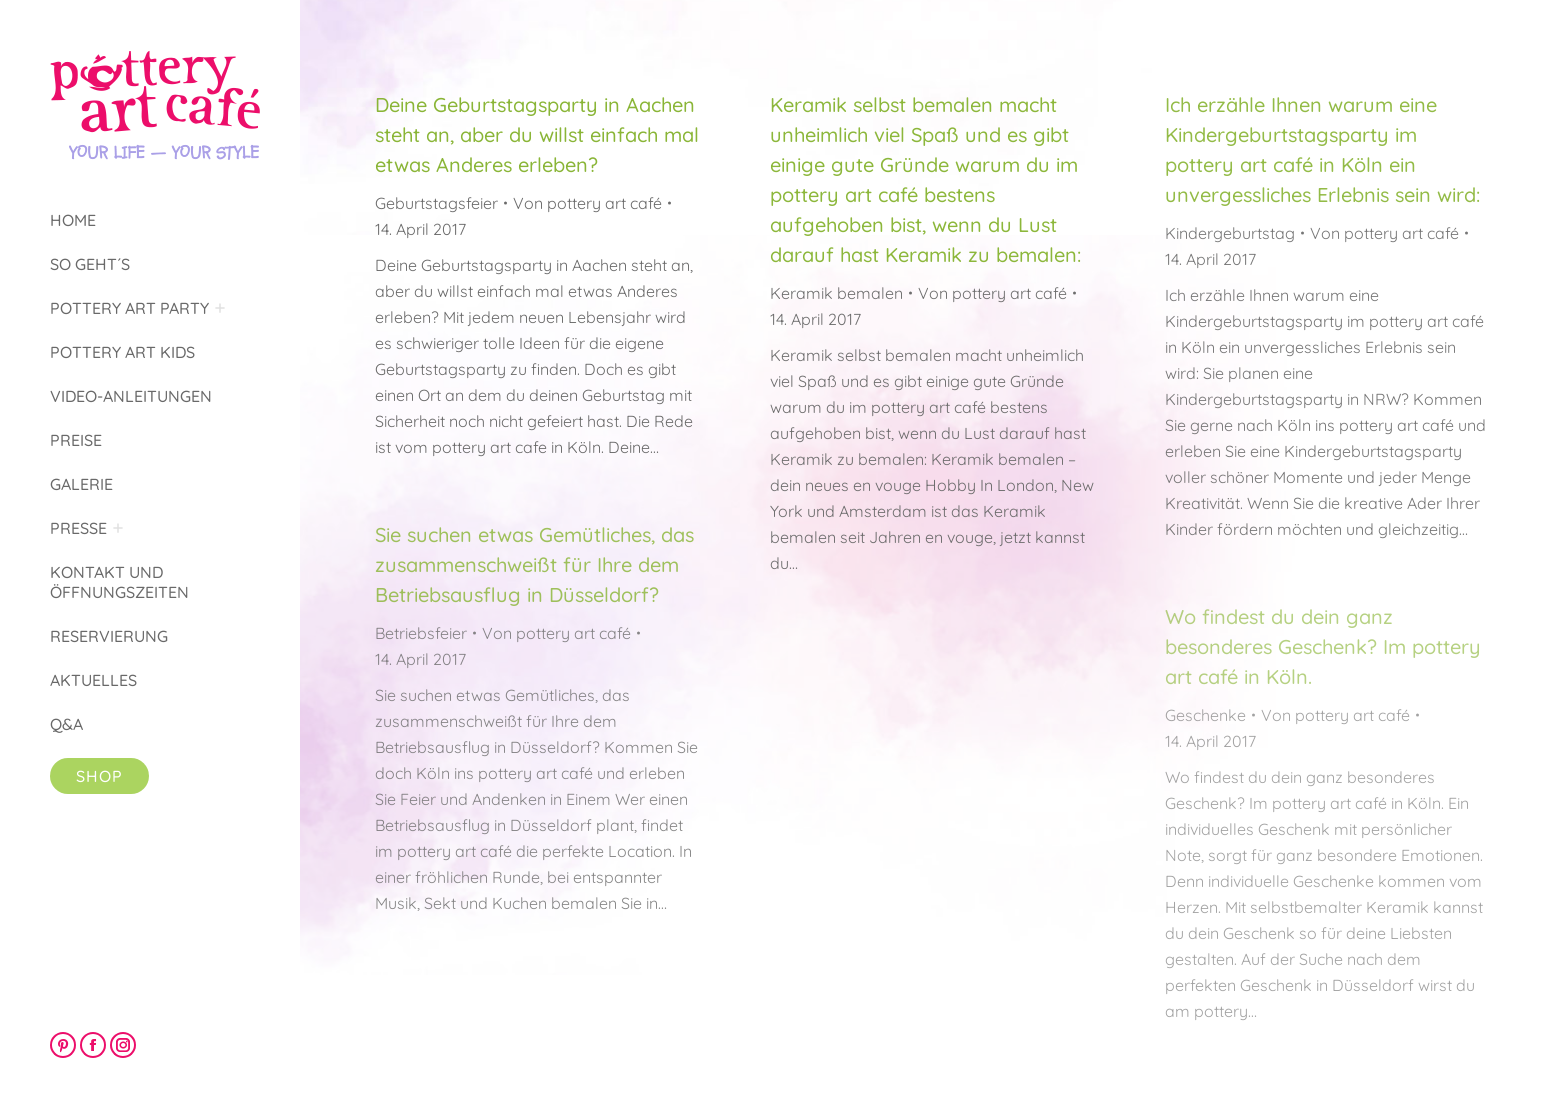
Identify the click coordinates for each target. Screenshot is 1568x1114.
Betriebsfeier (421, 633)
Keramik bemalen (836, 293)
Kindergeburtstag (1230, 233)
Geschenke (1205, 715)
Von (587, 203)
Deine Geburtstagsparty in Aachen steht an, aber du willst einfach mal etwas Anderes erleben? (537, 134)
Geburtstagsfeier (436, 203)
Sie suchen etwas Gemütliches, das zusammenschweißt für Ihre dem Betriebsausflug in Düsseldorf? (534, 564)
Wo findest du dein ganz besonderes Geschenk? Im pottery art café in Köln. (1323, 646)
